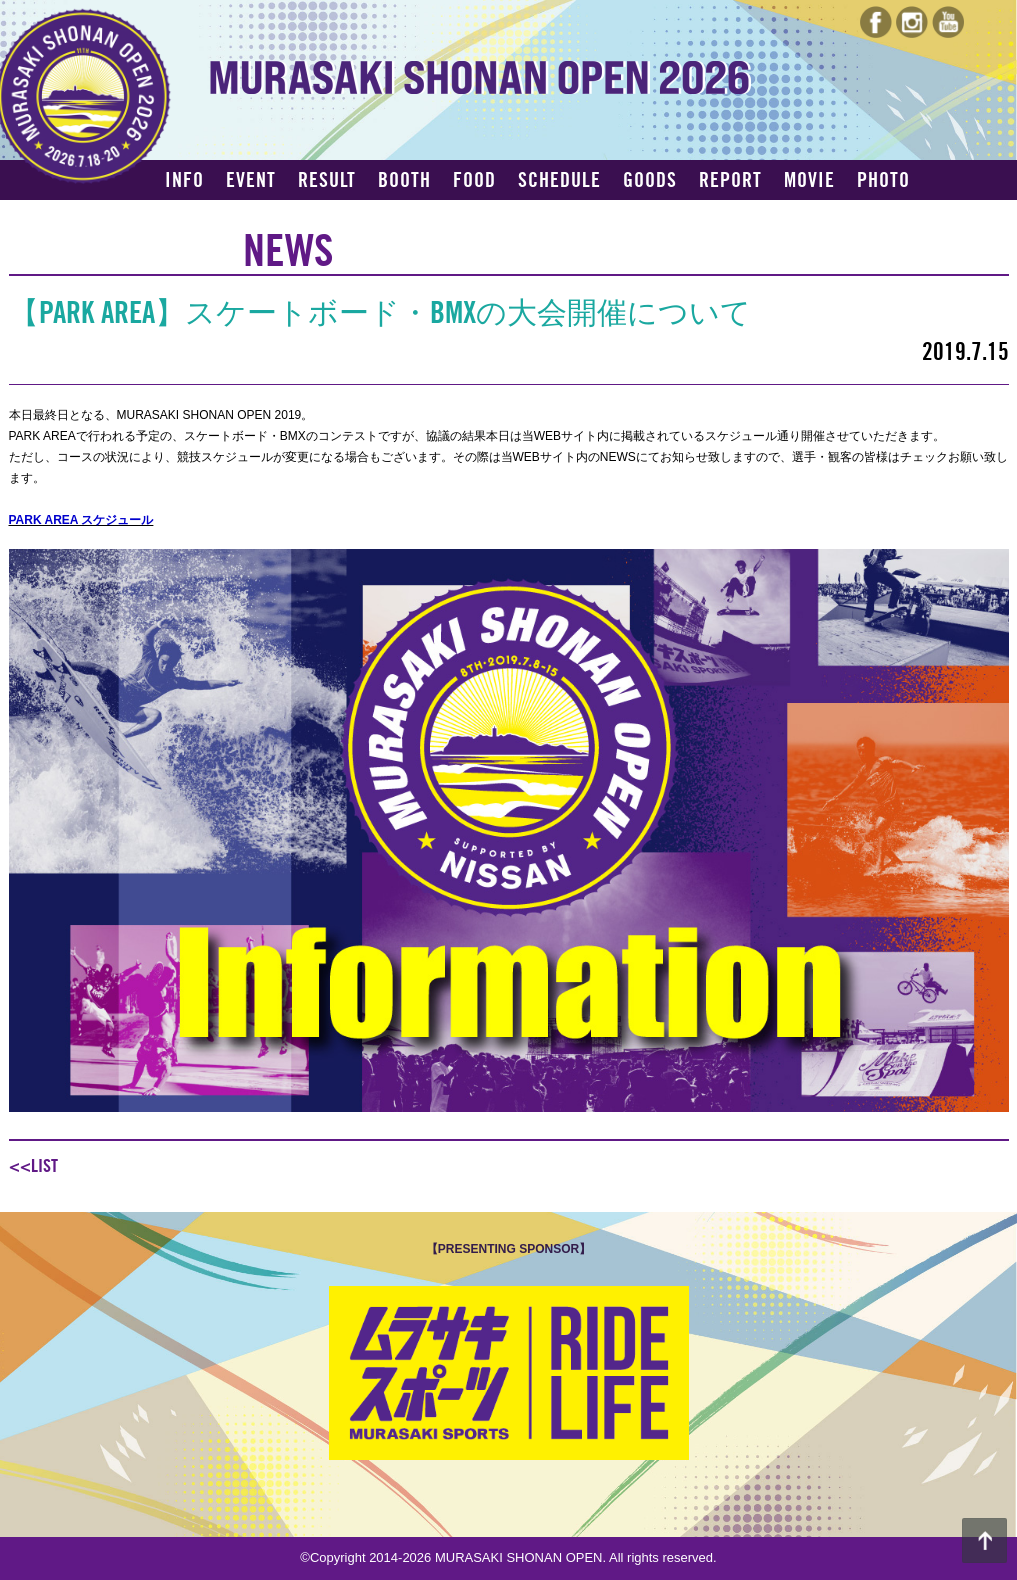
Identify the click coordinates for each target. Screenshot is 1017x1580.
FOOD (474, 181)
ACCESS (196, 216)
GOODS (650, 181)
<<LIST (33, 1166)
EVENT (251, 181)
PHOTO (883, 181)
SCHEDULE (559, 181)
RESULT (327, 181)
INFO (184, 181)
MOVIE (809, 181)
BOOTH (404, 181)
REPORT (730, 181)
